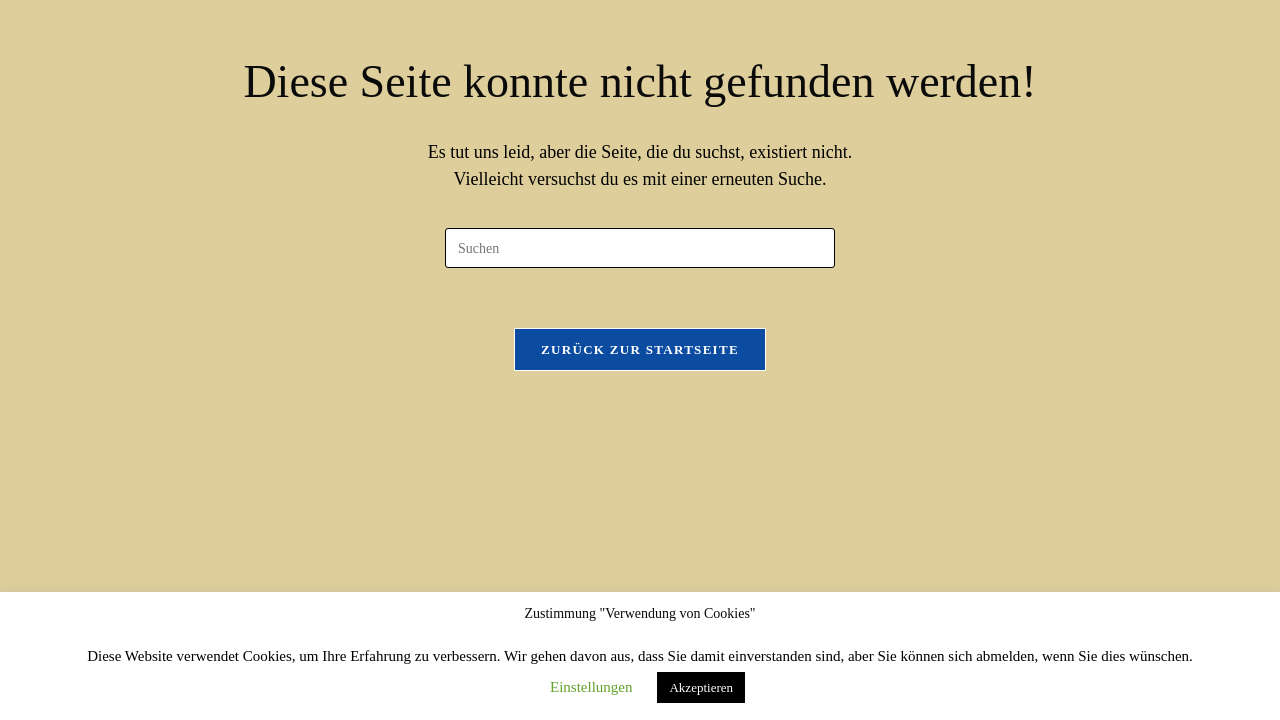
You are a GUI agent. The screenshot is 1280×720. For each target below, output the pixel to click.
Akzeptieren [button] (701, 687)
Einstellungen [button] (591, 687)
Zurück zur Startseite (640, 349)
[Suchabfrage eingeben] (640, 248)
